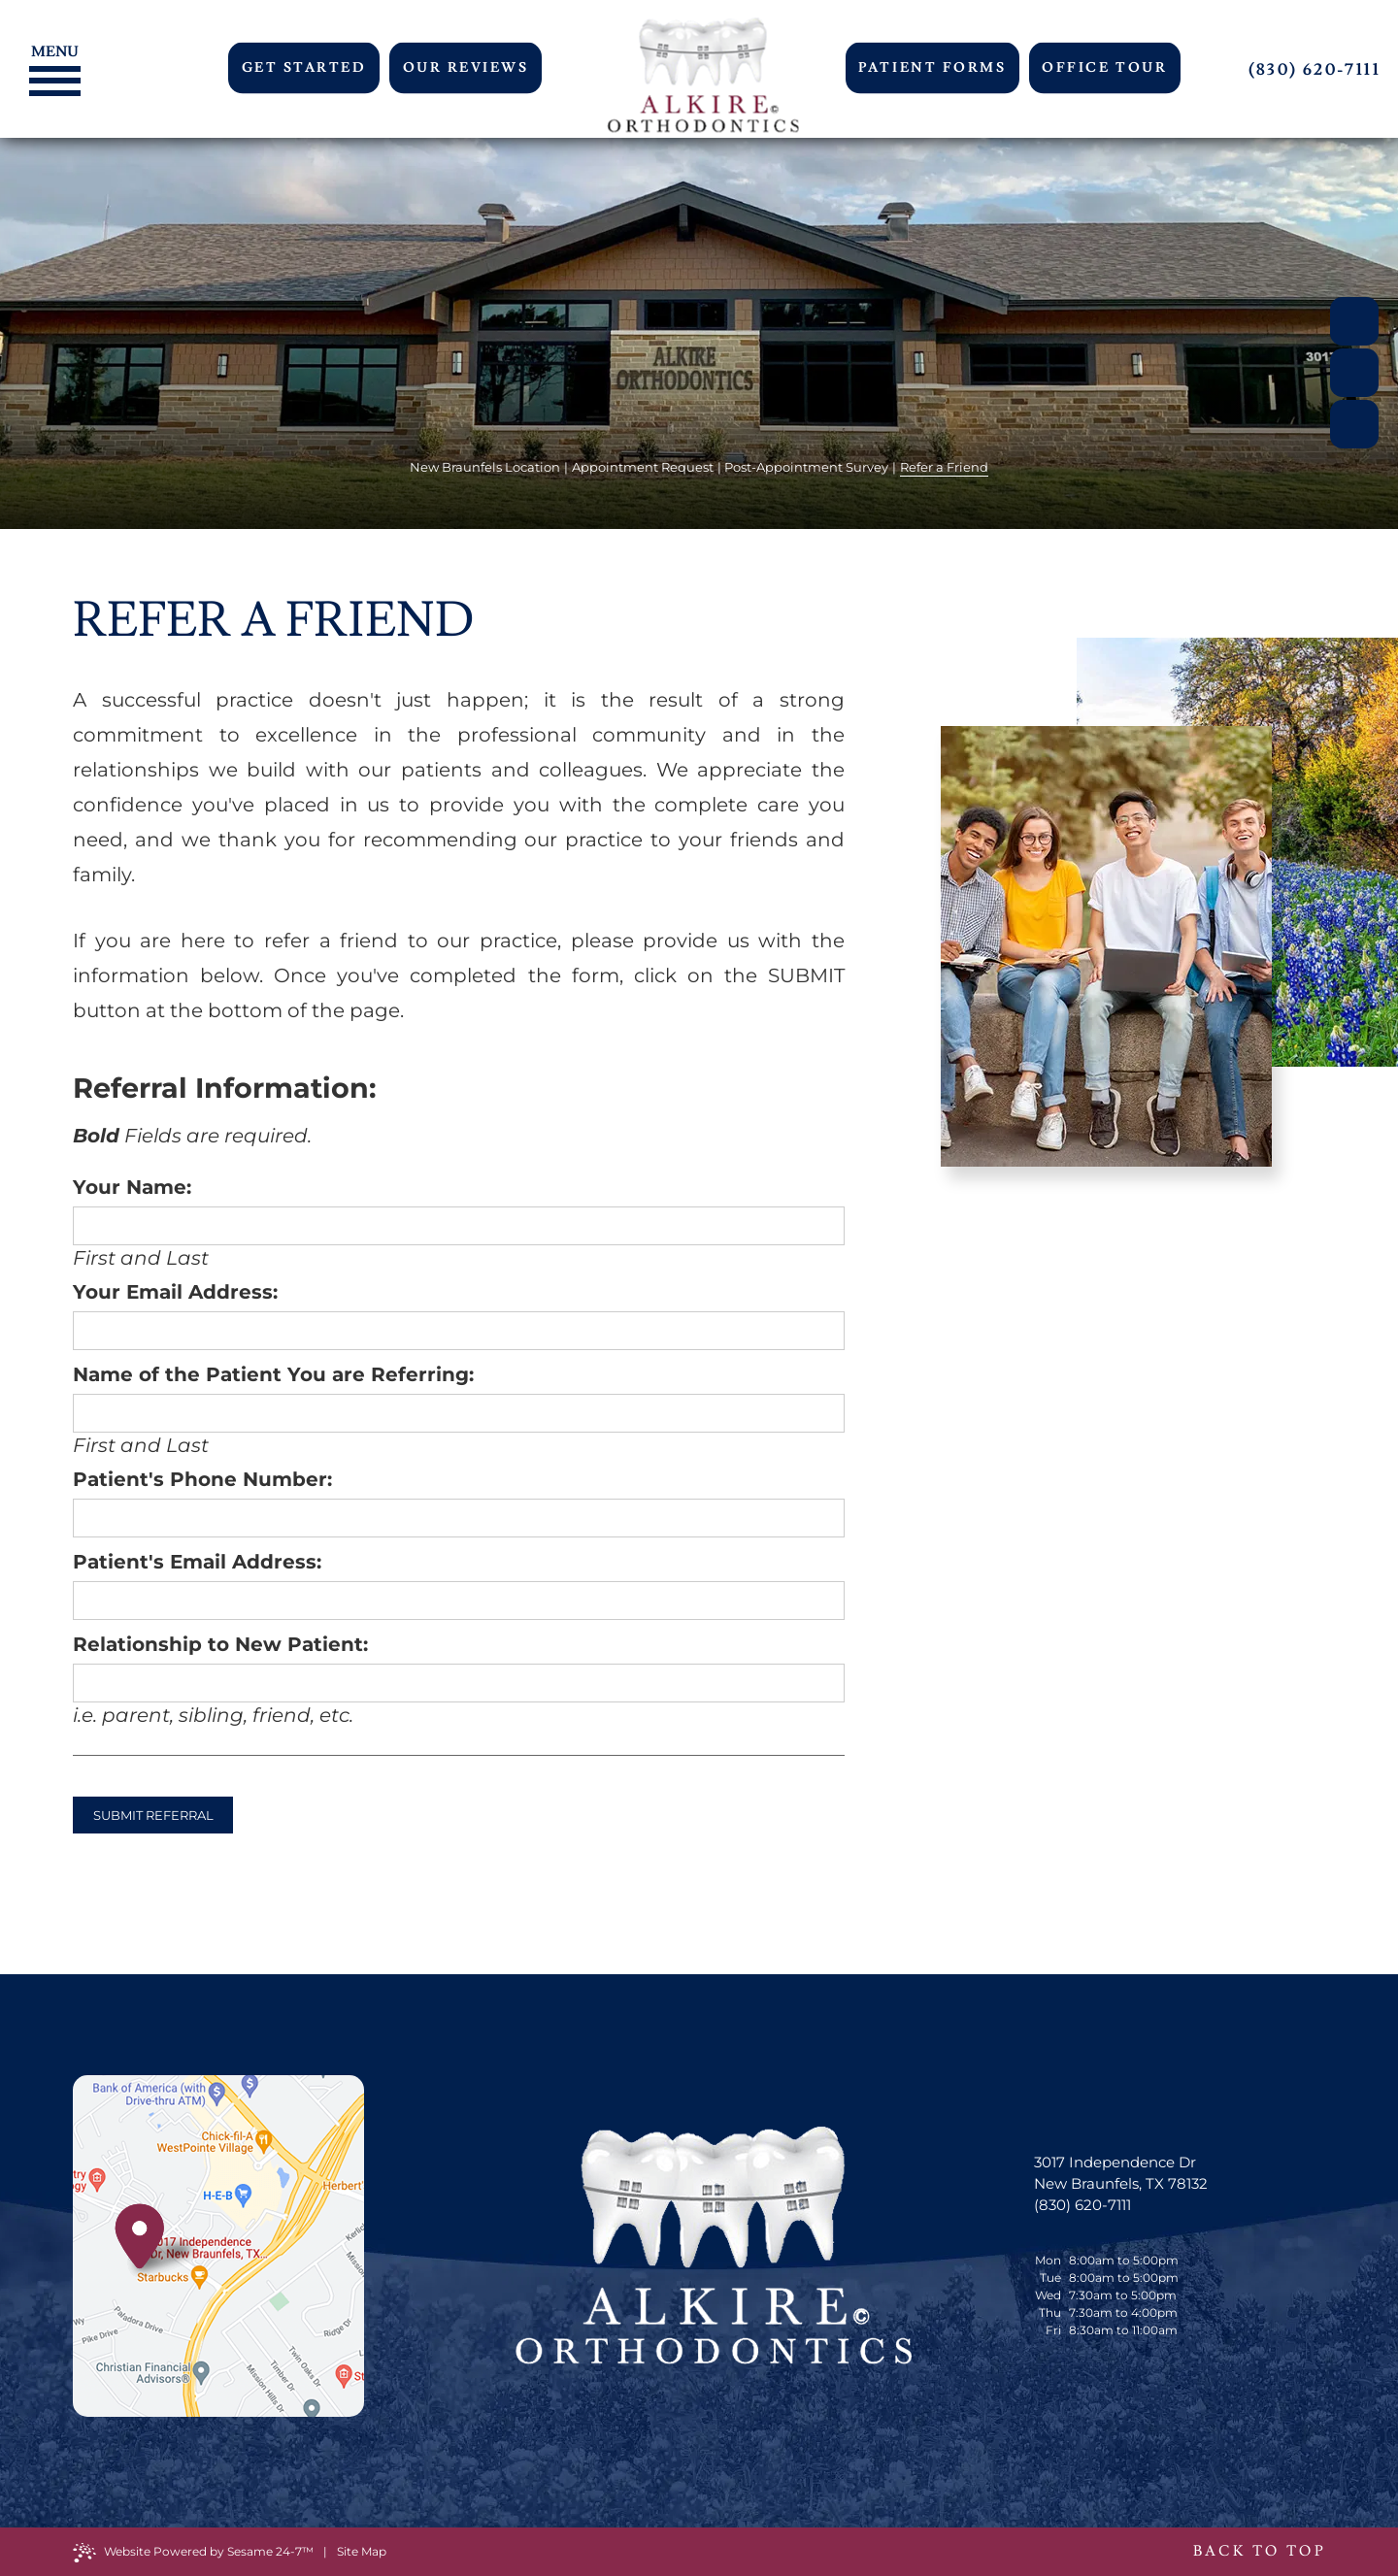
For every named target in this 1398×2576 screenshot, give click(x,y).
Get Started (304, 68)
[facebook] (1354, 321)
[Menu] (50, 49)
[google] (1354, 372)
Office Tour (1104, 68)
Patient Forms (932, 68)
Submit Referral (153, 1815)
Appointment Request (643, 467)
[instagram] (1354, 424)
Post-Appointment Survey (806, 467)
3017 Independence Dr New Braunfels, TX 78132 (1121, 2173)
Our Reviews (466, 68)
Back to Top (1259, 2551)
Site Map (361, 2551)
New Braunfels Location (485, 467)
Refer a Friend (944, 467)
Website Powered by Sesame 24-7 (193, 2552)
